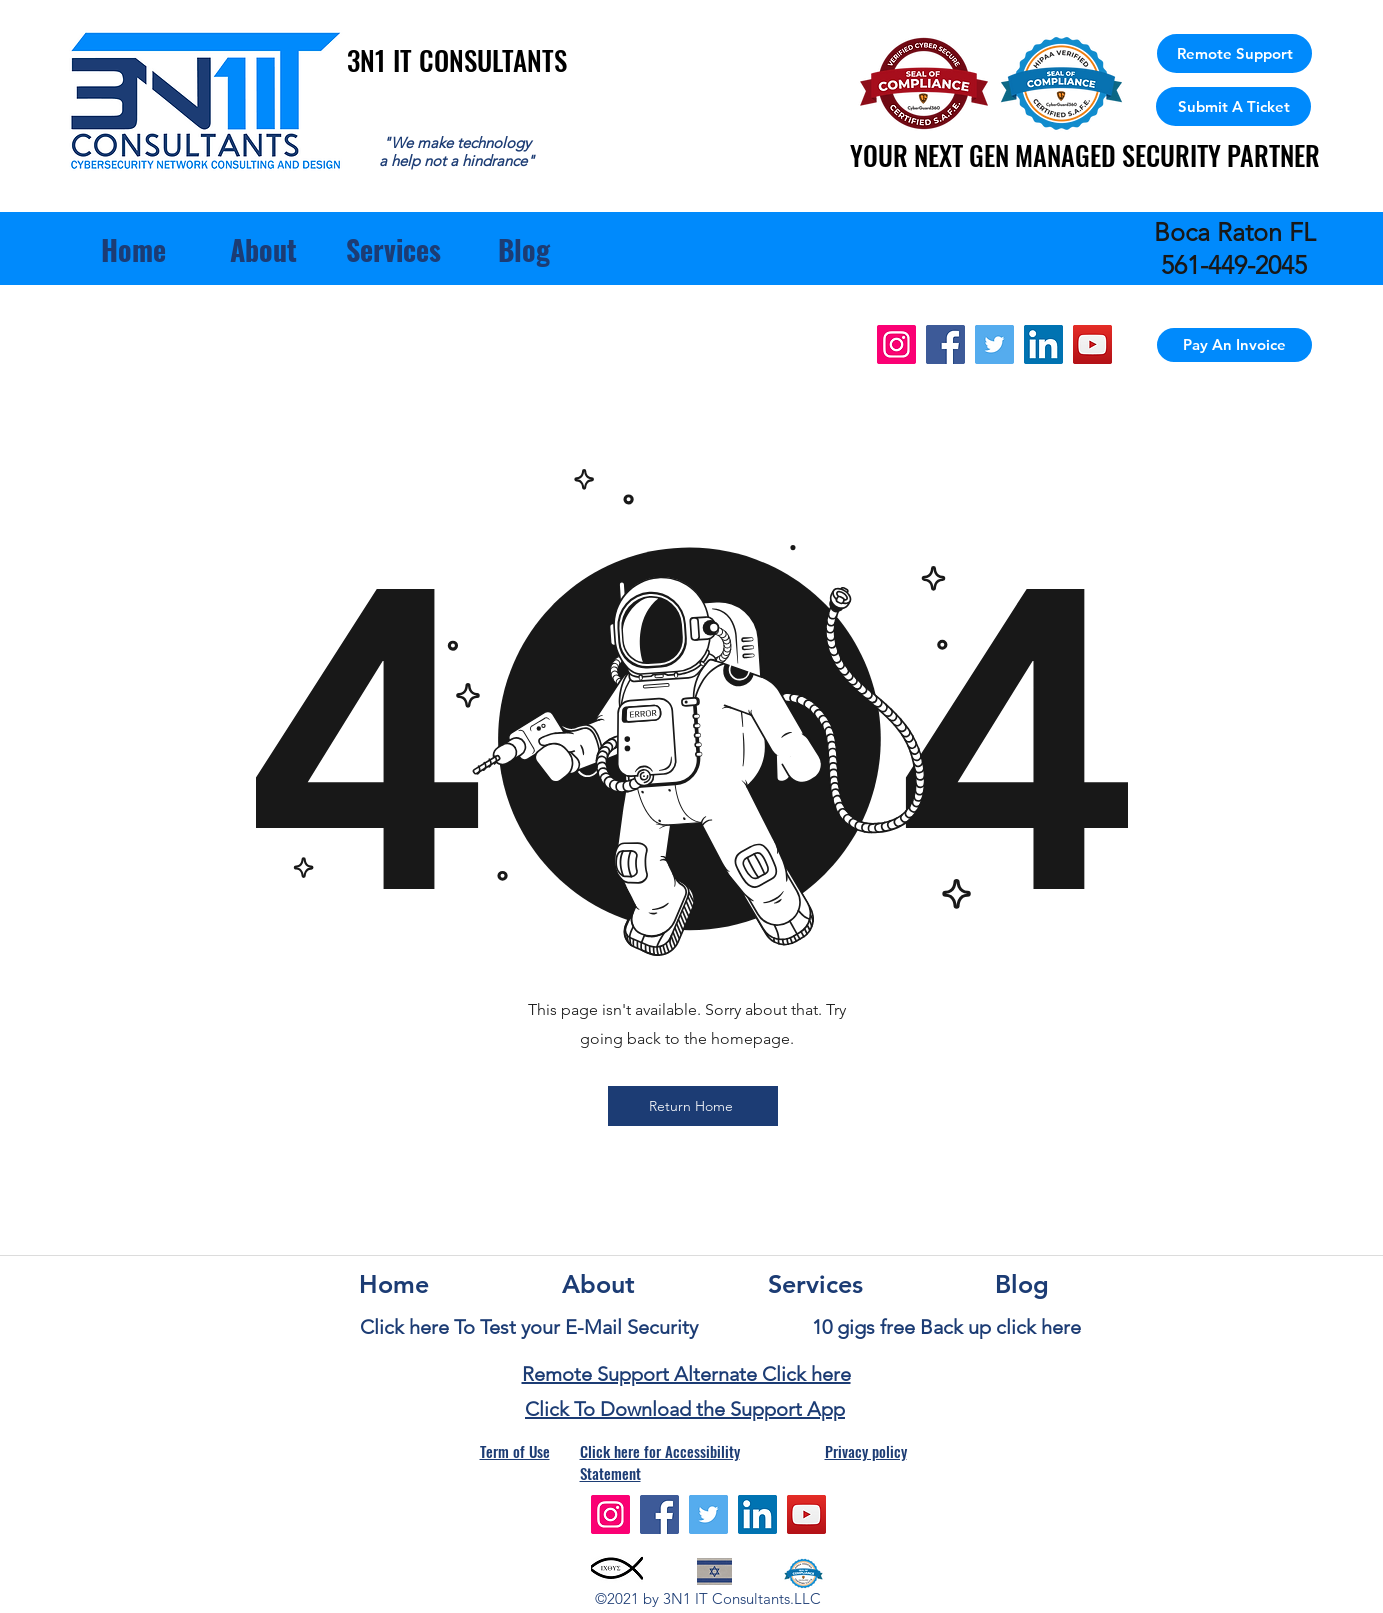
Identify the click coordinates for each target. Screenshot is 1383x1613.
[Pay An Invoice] (1234, 345)
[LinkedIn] (1043, 344)
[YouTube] (1092, 344)
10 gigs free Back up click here (946, 1327)
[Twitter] (994, 344)
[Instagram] (896, 344)
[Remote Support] (1234, 53)
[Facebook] (945, 344)
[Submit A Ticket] (1233, 106)
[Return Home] (693, 1106)
